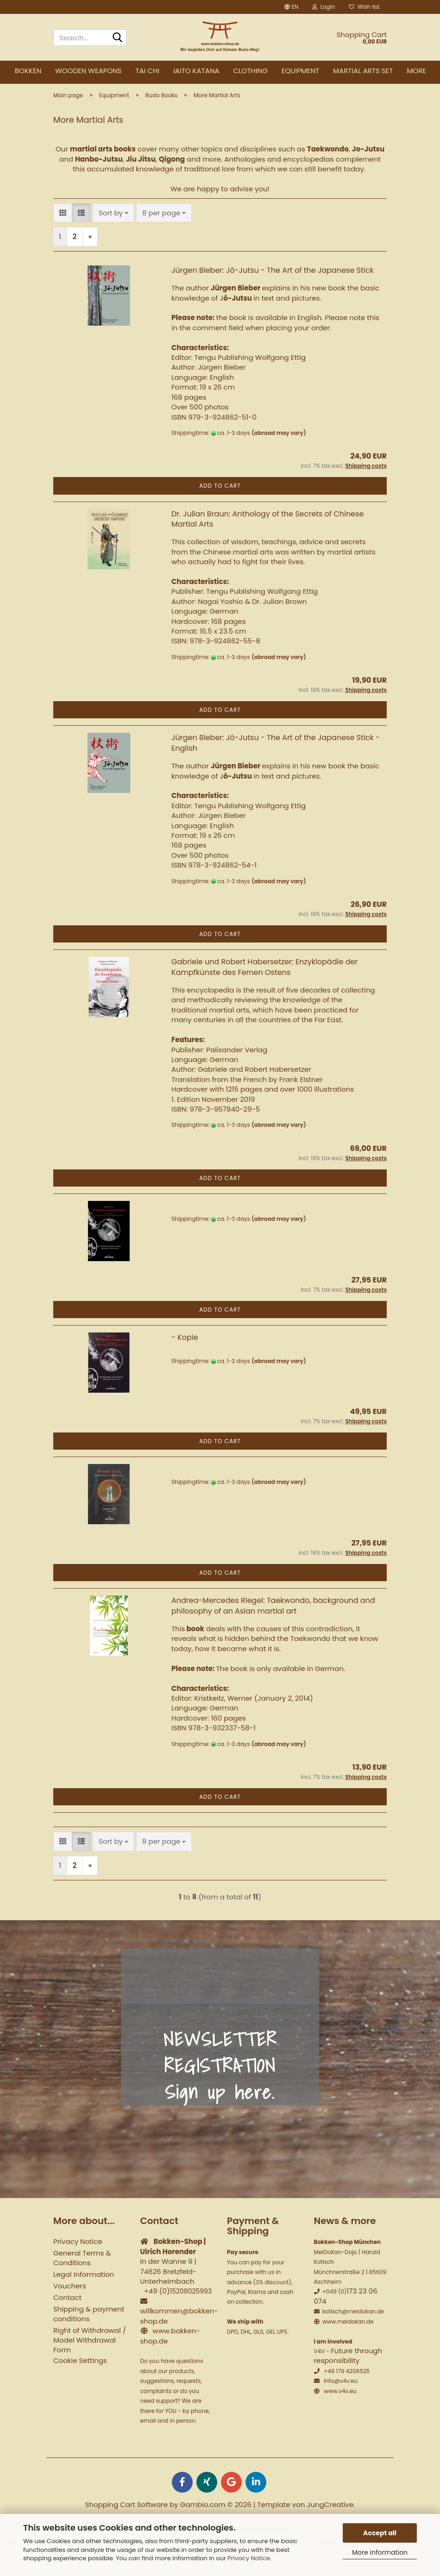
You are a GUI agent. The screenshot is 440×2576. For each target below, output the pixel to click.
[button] (291, 7)
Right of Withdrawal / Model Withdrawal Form (89, 2347)
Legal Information (83, 2282)
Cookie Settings (80, 2368)
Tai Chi (148, 70)
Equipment (300, 70)
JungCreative (330, 2512)
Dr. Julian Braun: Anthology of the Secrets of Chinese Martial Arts (267, 526)
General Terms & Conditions (82, 2265)
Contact (67, 2305)
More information (380, 2552)
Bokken (28, 70)
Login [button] (323, 7)
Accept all (379, 2533)
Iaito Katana (196, 70)
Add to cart (220, 493)
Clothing (250, 70)
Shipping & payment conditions (88, 2321)
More (416, 70)
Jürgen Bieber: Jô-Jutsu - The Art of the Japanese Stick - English (275, 750)
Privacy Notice (248, 2558)
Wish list (364, 7)
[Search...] (117, 38)
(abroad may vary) (278, 440)
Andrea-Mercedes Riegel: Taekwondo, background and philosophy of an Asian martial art (273, 1613)
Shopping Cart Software (126, 2512)
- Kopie (184, 1344)
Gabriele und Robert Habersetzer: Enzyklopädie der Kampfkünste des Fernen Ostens (264, 974)
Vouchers (69, 2293)
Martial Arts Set (363, 70)
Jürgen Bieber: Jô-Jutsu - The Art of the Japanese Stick (272, 277)
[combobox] (113, 219)
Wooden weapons (88, 70)
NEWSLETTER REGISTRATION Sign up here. (220, 2073)
